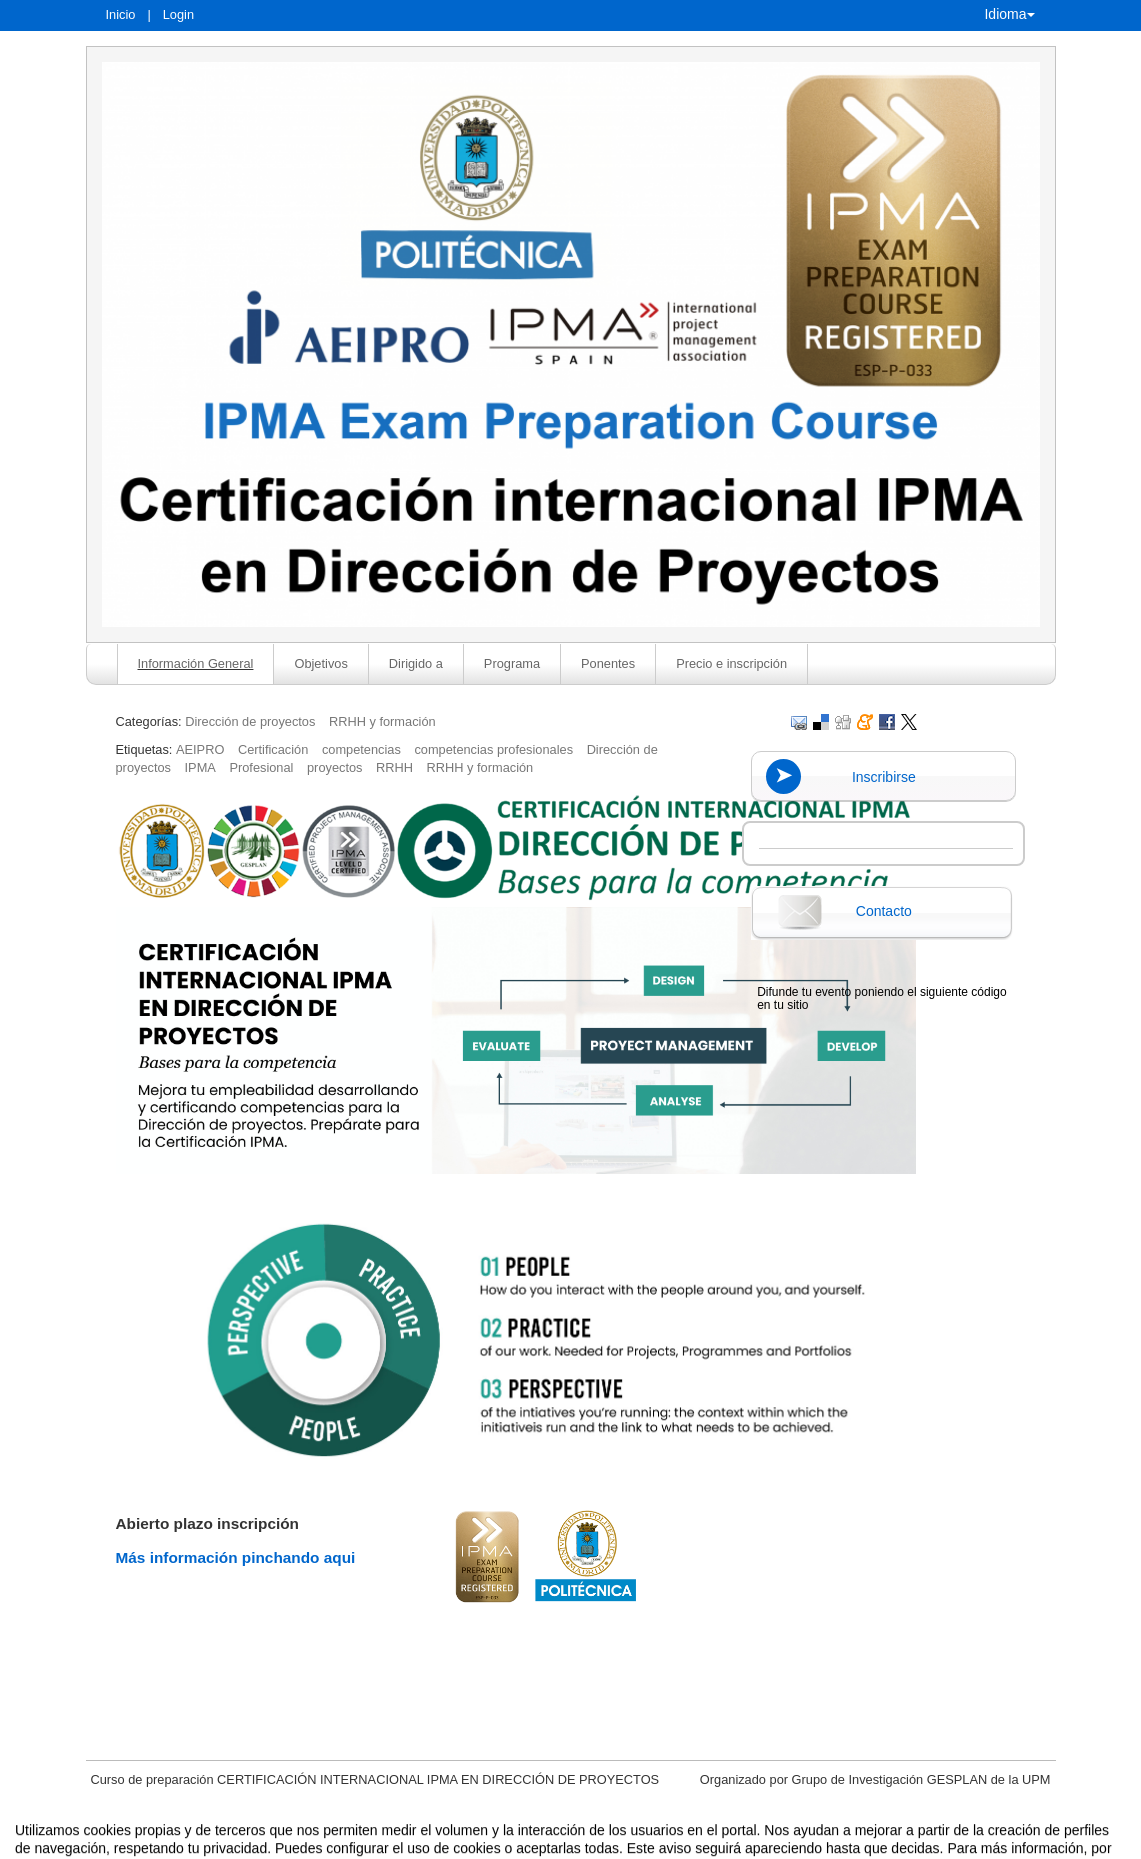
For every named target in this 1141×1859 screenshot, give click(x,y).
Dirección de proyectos (250, 721)
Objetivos (320, 663)
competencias (361, 749)
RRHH (394, 767)
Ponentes (608, 663)
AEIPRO (200, 749)
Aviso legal (361, 1841)
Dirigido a (416, 663)
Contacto (884, 911)
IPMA (200, 767)
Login (178, 14)
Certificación (273, 749)
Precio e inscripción (731, 663)
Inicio (121, 14)
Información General (196, 663)
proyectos (334, 767)
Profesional (261, 767)
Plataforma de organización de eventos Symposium (580, 1841)
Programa (512, 663)
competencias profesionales (493, 749)
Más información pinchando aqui (236, 1557)
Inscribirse (884, 777)
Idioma (1009, 14)
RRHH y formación (382, 721)
